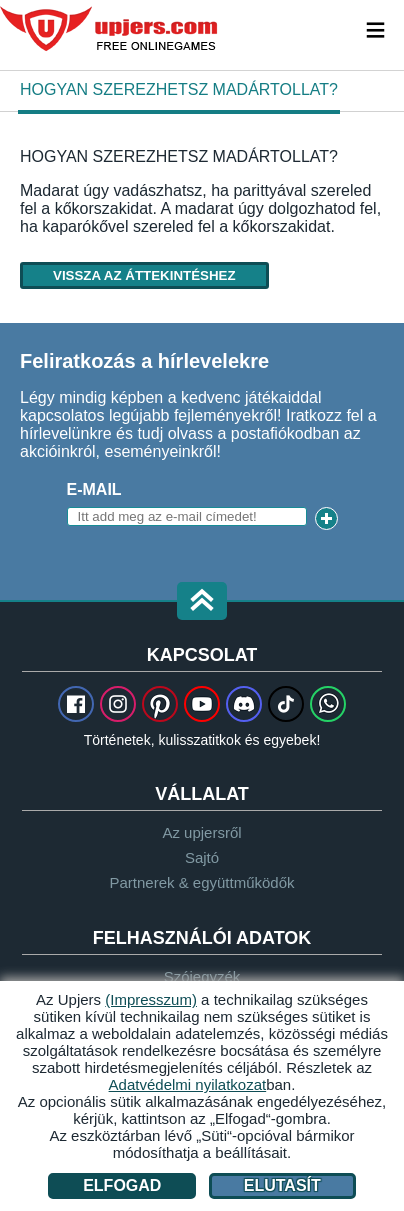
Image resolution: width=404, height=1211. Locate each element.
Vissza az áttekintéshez (144, 275)
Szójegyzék (202, 976)
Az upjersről (201, 832)
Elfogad (122, 1185)
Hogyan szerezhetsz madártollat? (179, 89)
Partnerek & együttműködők (201, 882)
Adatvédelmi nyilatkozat (188, 1084)
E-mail (94, 489)
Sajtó (202, 857)
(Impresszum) (151, 999)
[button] (202, 602)
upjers (110, 29)
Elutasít (282, 1185)
